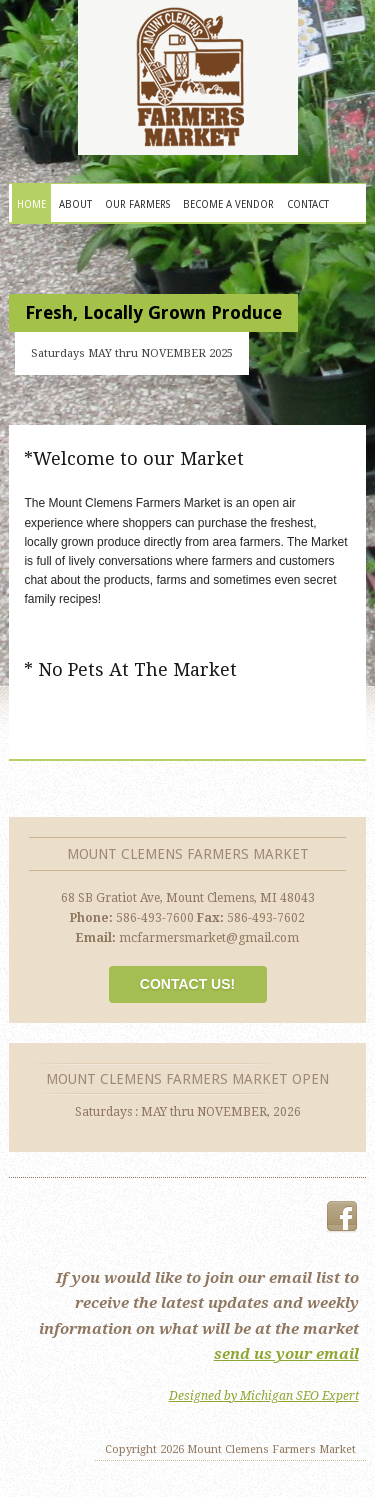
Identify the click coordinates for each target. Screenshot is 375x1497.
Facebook (342, 1217)
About (75, 204)
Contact (308, 204)
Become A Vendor (228, 204)
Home (31, 204)
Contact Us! (187, 984)
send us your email (286, 1354)
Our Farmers (137, 204)
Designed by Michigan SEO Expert (264, 1396)
